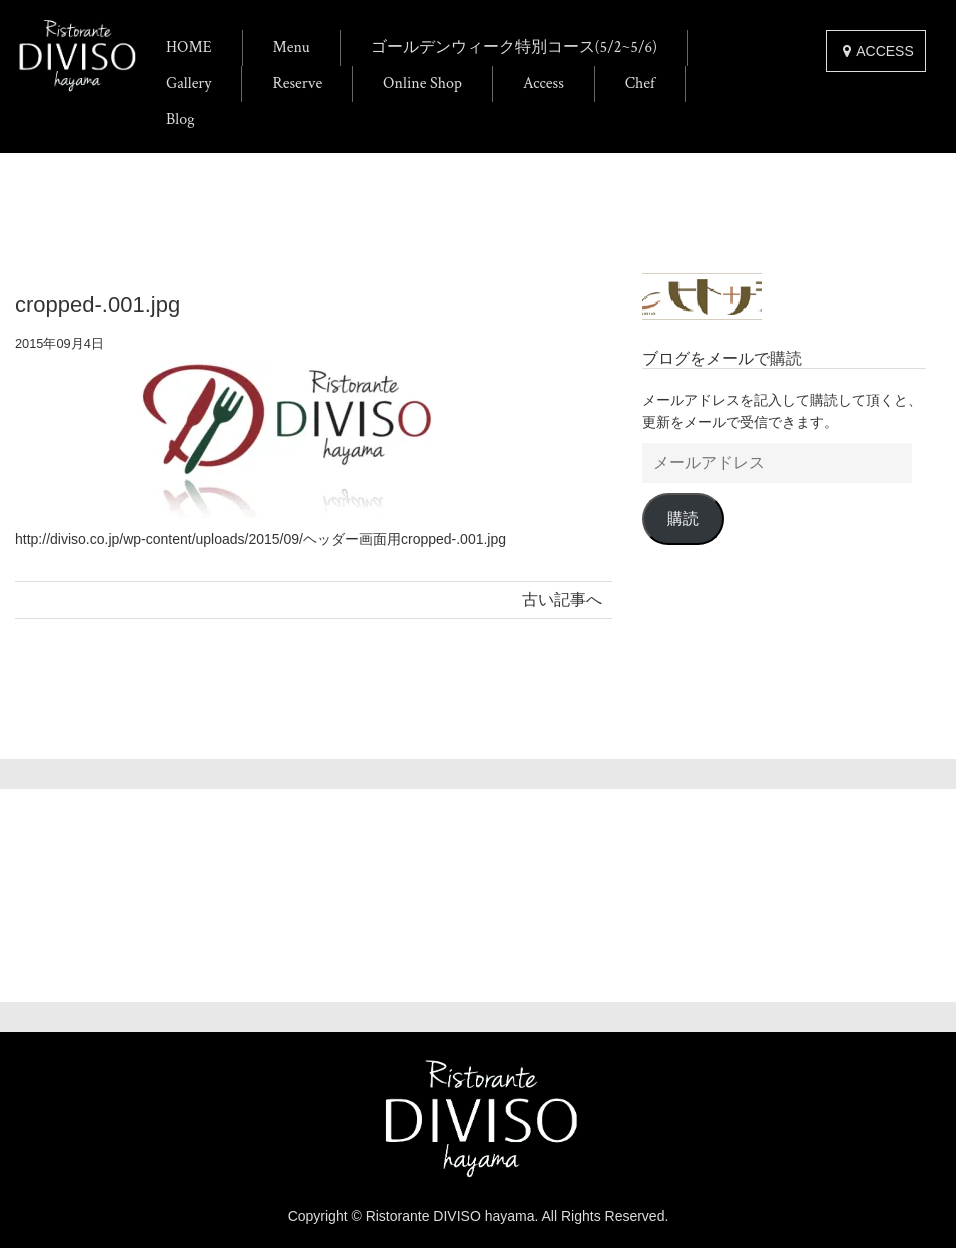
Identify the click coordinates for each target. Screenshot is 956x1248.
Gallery (188, 83)
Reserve (297, 83)
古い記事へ (562, 599)
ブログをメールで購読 (722, 358)
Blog (180, 119)
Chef (640, 83)
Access (543, 83)
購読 (683, 518)
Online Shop (422, 83)
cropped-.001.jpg (97, 304)
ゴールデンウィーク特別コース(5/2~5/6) (514, 47)
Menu (291, 47)
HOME (189, 47)
